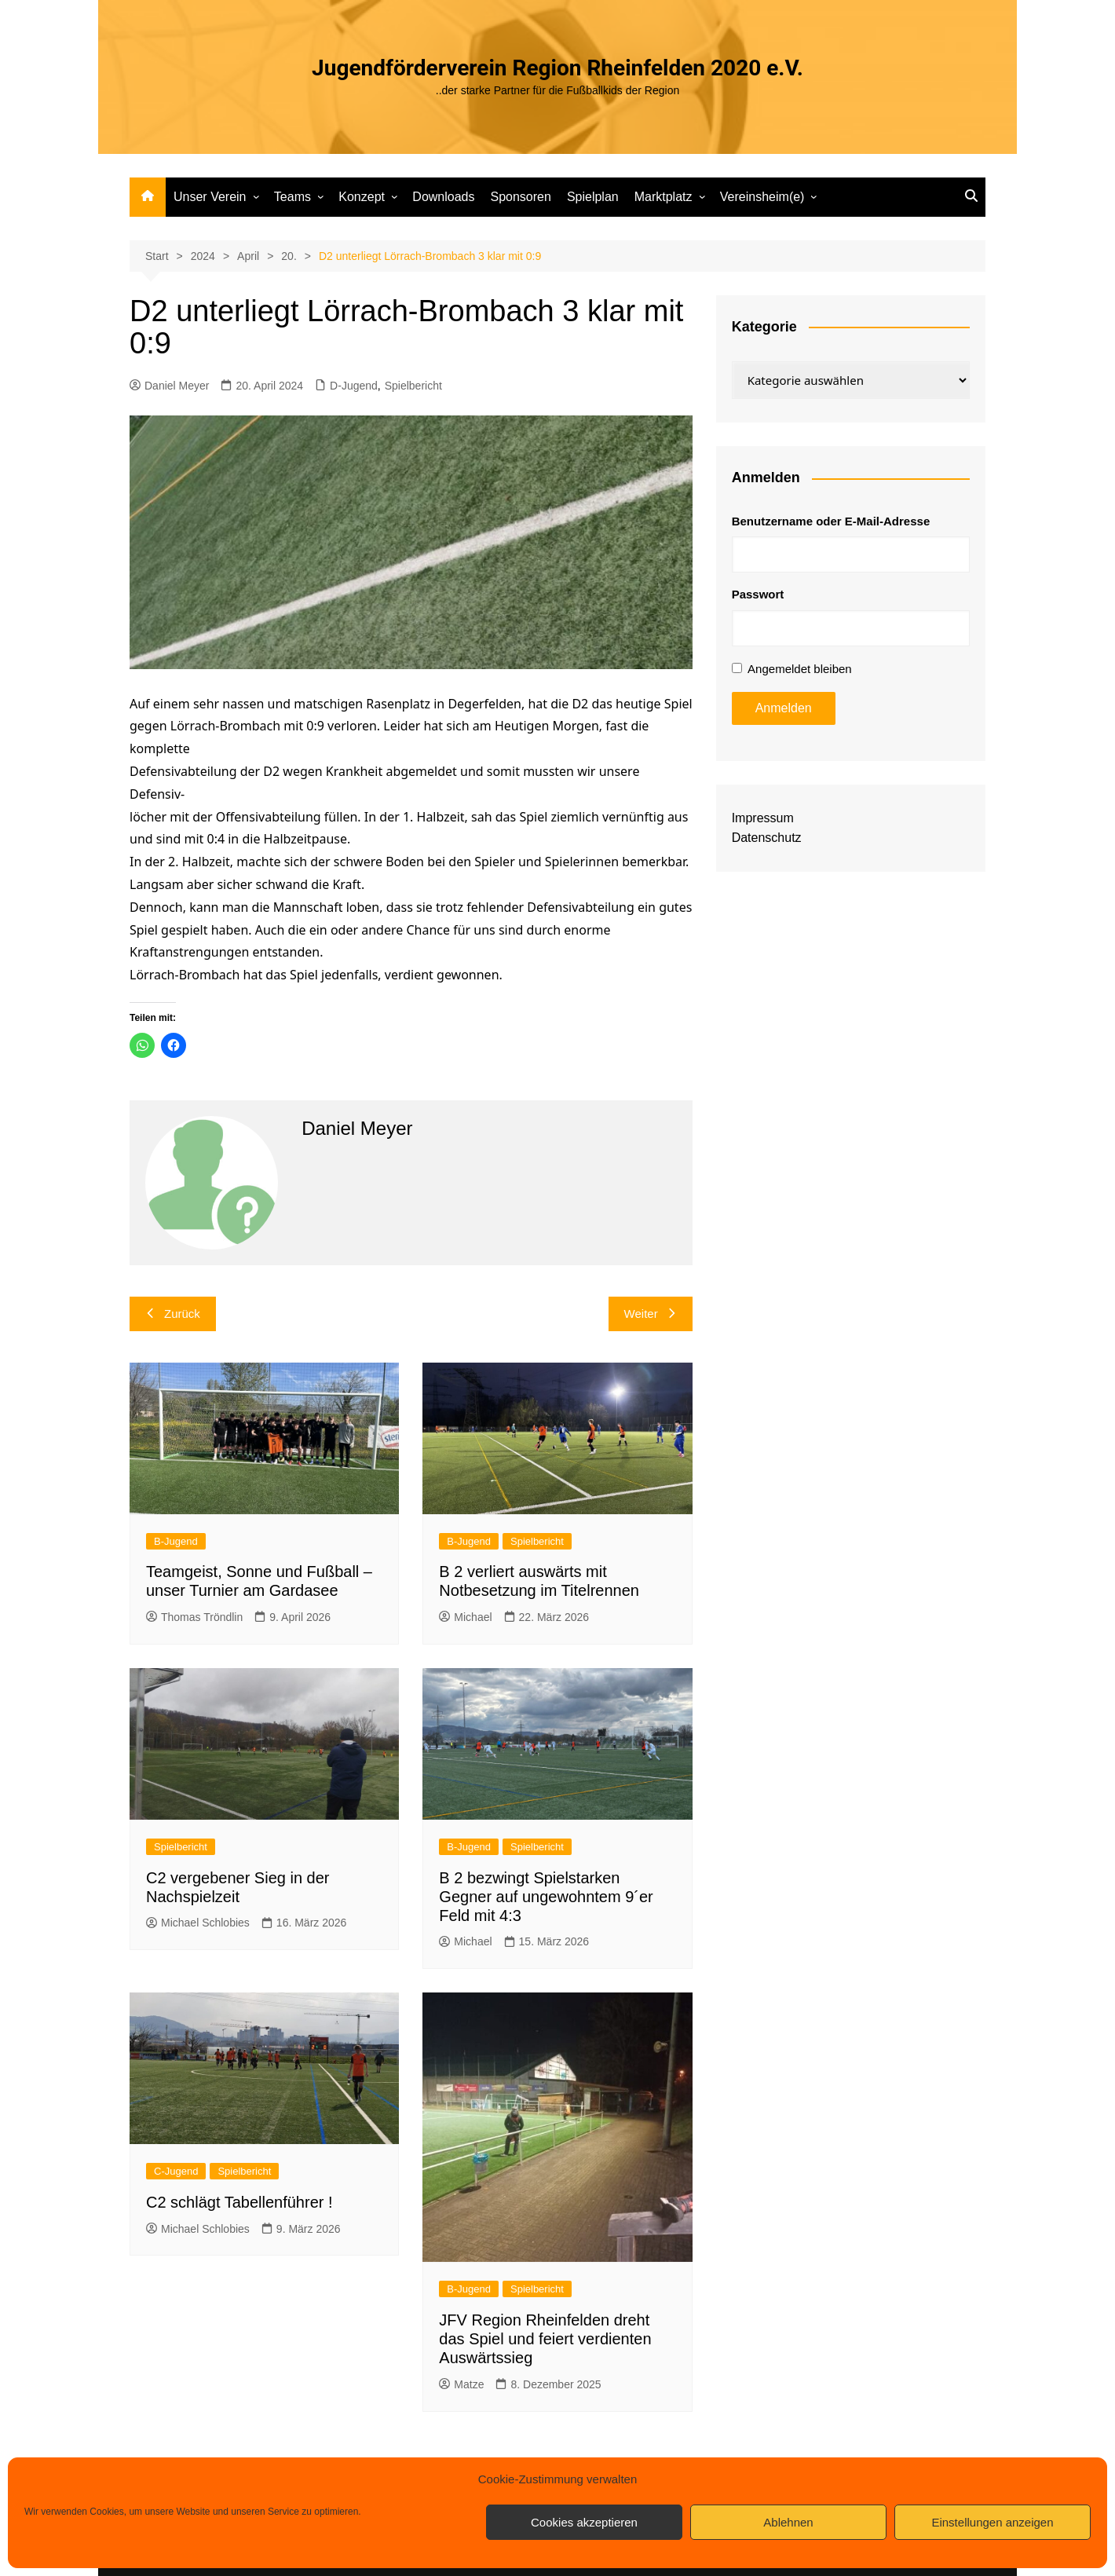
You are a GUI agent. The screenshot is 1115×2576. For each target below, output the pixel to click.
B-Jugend (176, 1541)
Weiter (650, 1313)
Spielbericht (413, 385)
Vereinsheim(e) (762, 196)
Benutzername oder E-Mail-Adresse (831, 521)
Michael (465, 1617)
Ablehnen (788, 2522)
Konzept (361, 196)
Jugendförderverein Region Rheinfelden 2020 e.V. (557, 68)
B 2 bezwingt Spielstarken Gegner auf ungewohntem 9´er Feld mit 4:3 (546, 1896)
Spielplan (593, 196)
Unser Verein (210, 196)
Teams (292, 196)
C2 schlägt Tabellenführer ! (239, 2202)
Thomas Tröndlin (194, 1617)
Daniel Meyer (169, 385)
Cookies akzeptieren (584, 2522)
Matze (461, 2384)
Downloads (443, 196)
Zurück (172, 1313)
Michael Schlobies (198, 1922)
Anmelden (783, 708)
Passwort (758, 594)
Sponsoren (520, 196)
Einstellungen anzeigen (992, 2522)
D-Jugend (354, 385)
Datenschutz (767, 837)
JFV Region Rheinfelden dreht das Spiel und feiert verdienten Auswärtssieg (545, 2338)
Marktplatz (663, 196)
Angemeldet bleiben (800, 668)
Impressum (763, 818)
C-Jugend (176, 2171)
